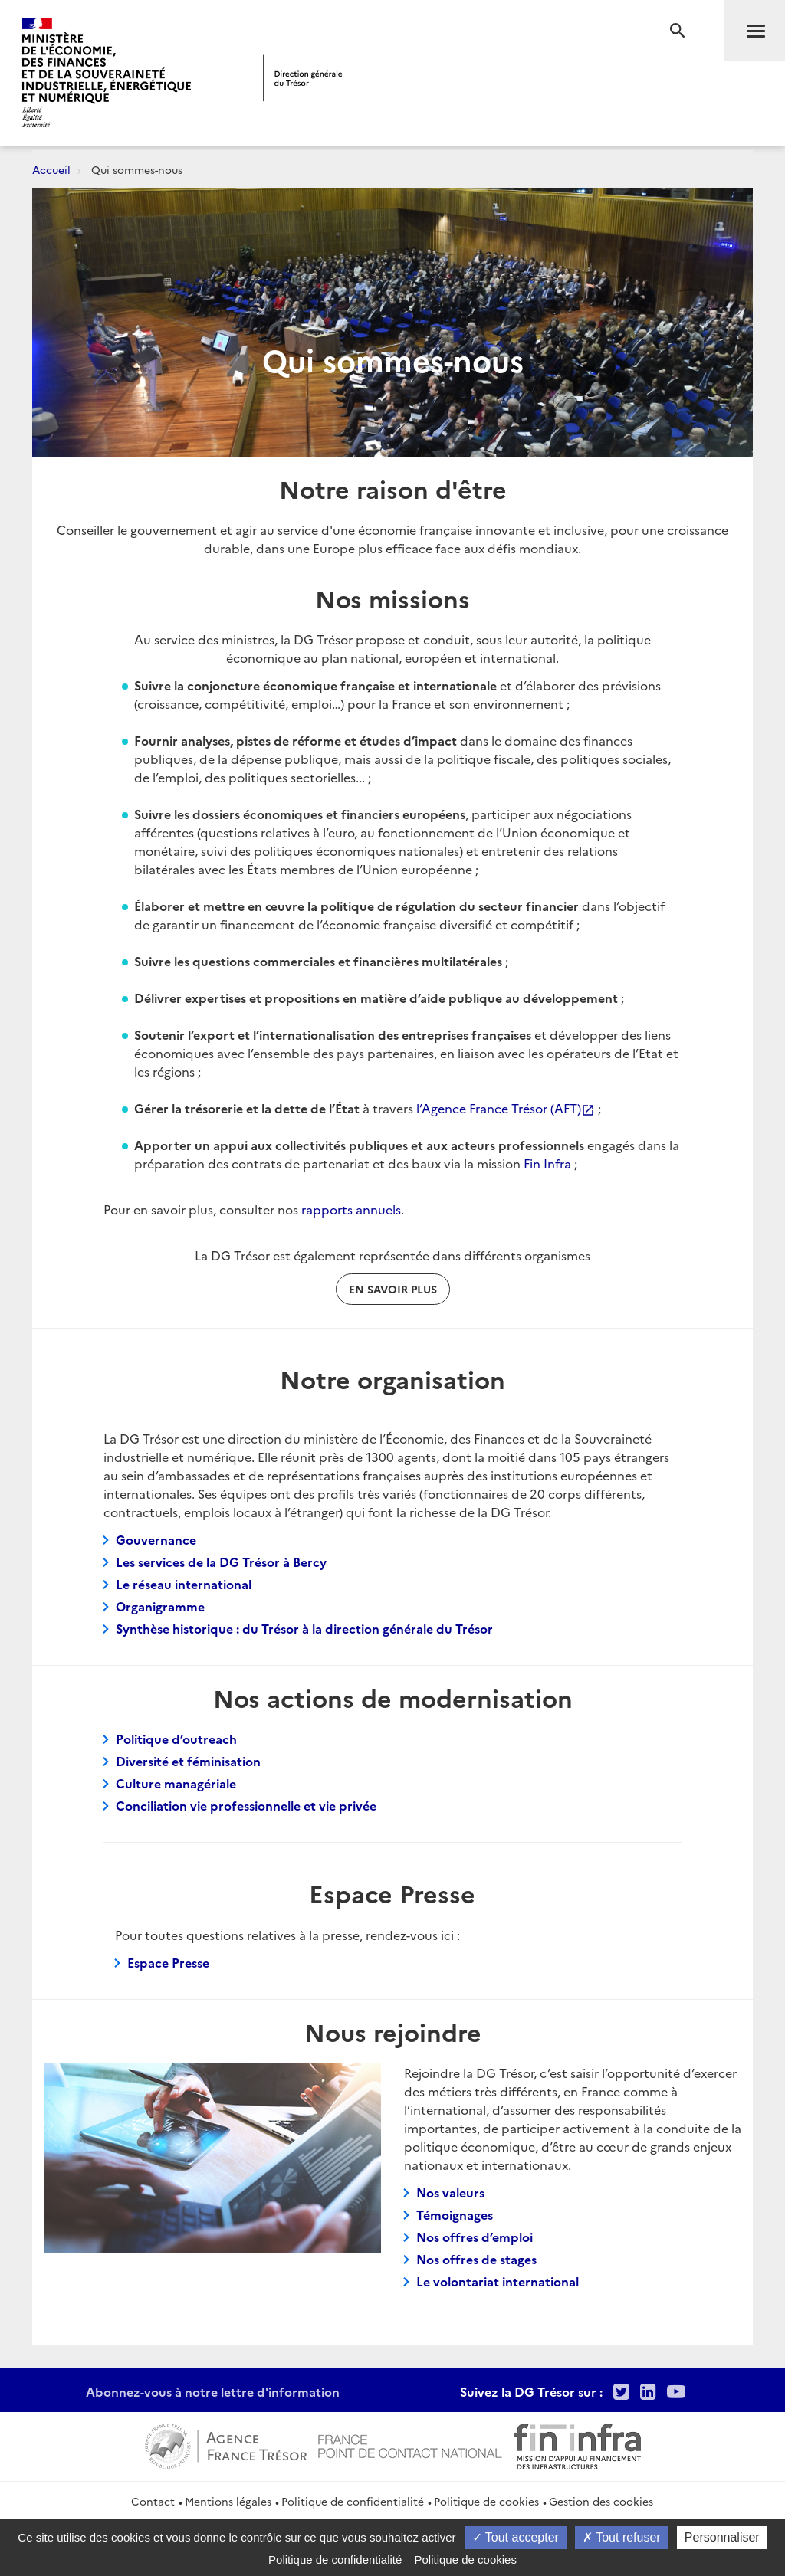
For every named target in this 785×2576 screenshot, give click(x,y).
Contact (153, 2501)
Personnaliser (722, 2537)
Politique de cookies (486, 2501)
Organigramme (160, 1606)
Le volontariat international (497, 2281)
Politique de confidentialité (352, 2501)
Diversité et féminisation (188, 1760)
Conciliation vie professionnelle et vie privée (246, 1805)
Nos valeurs (450, 2192)
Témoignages (454, 2214)
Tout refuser (622, 2537)
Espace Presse (168, 1962)
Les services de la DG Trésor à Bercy (221, 1561)
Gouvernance (156, 1539)
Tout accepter (515, 2537)
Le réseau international (183, 1583)
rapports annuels (351, 1209)
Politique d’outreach (176, 1738)
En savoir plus (393, 1288)
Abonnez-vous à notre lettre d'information (213, 2391)
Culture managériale (176, 1783)
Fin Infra (547, 1163)
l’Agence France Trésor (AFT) (505, 1108)
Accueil (51, 169)
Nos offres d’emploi (474, 2236)
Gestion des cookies (601, 2501)
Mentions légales (228, 2501)
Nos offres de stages (476, 2258)
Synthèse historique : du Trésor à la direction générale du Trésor (304, 1628)
